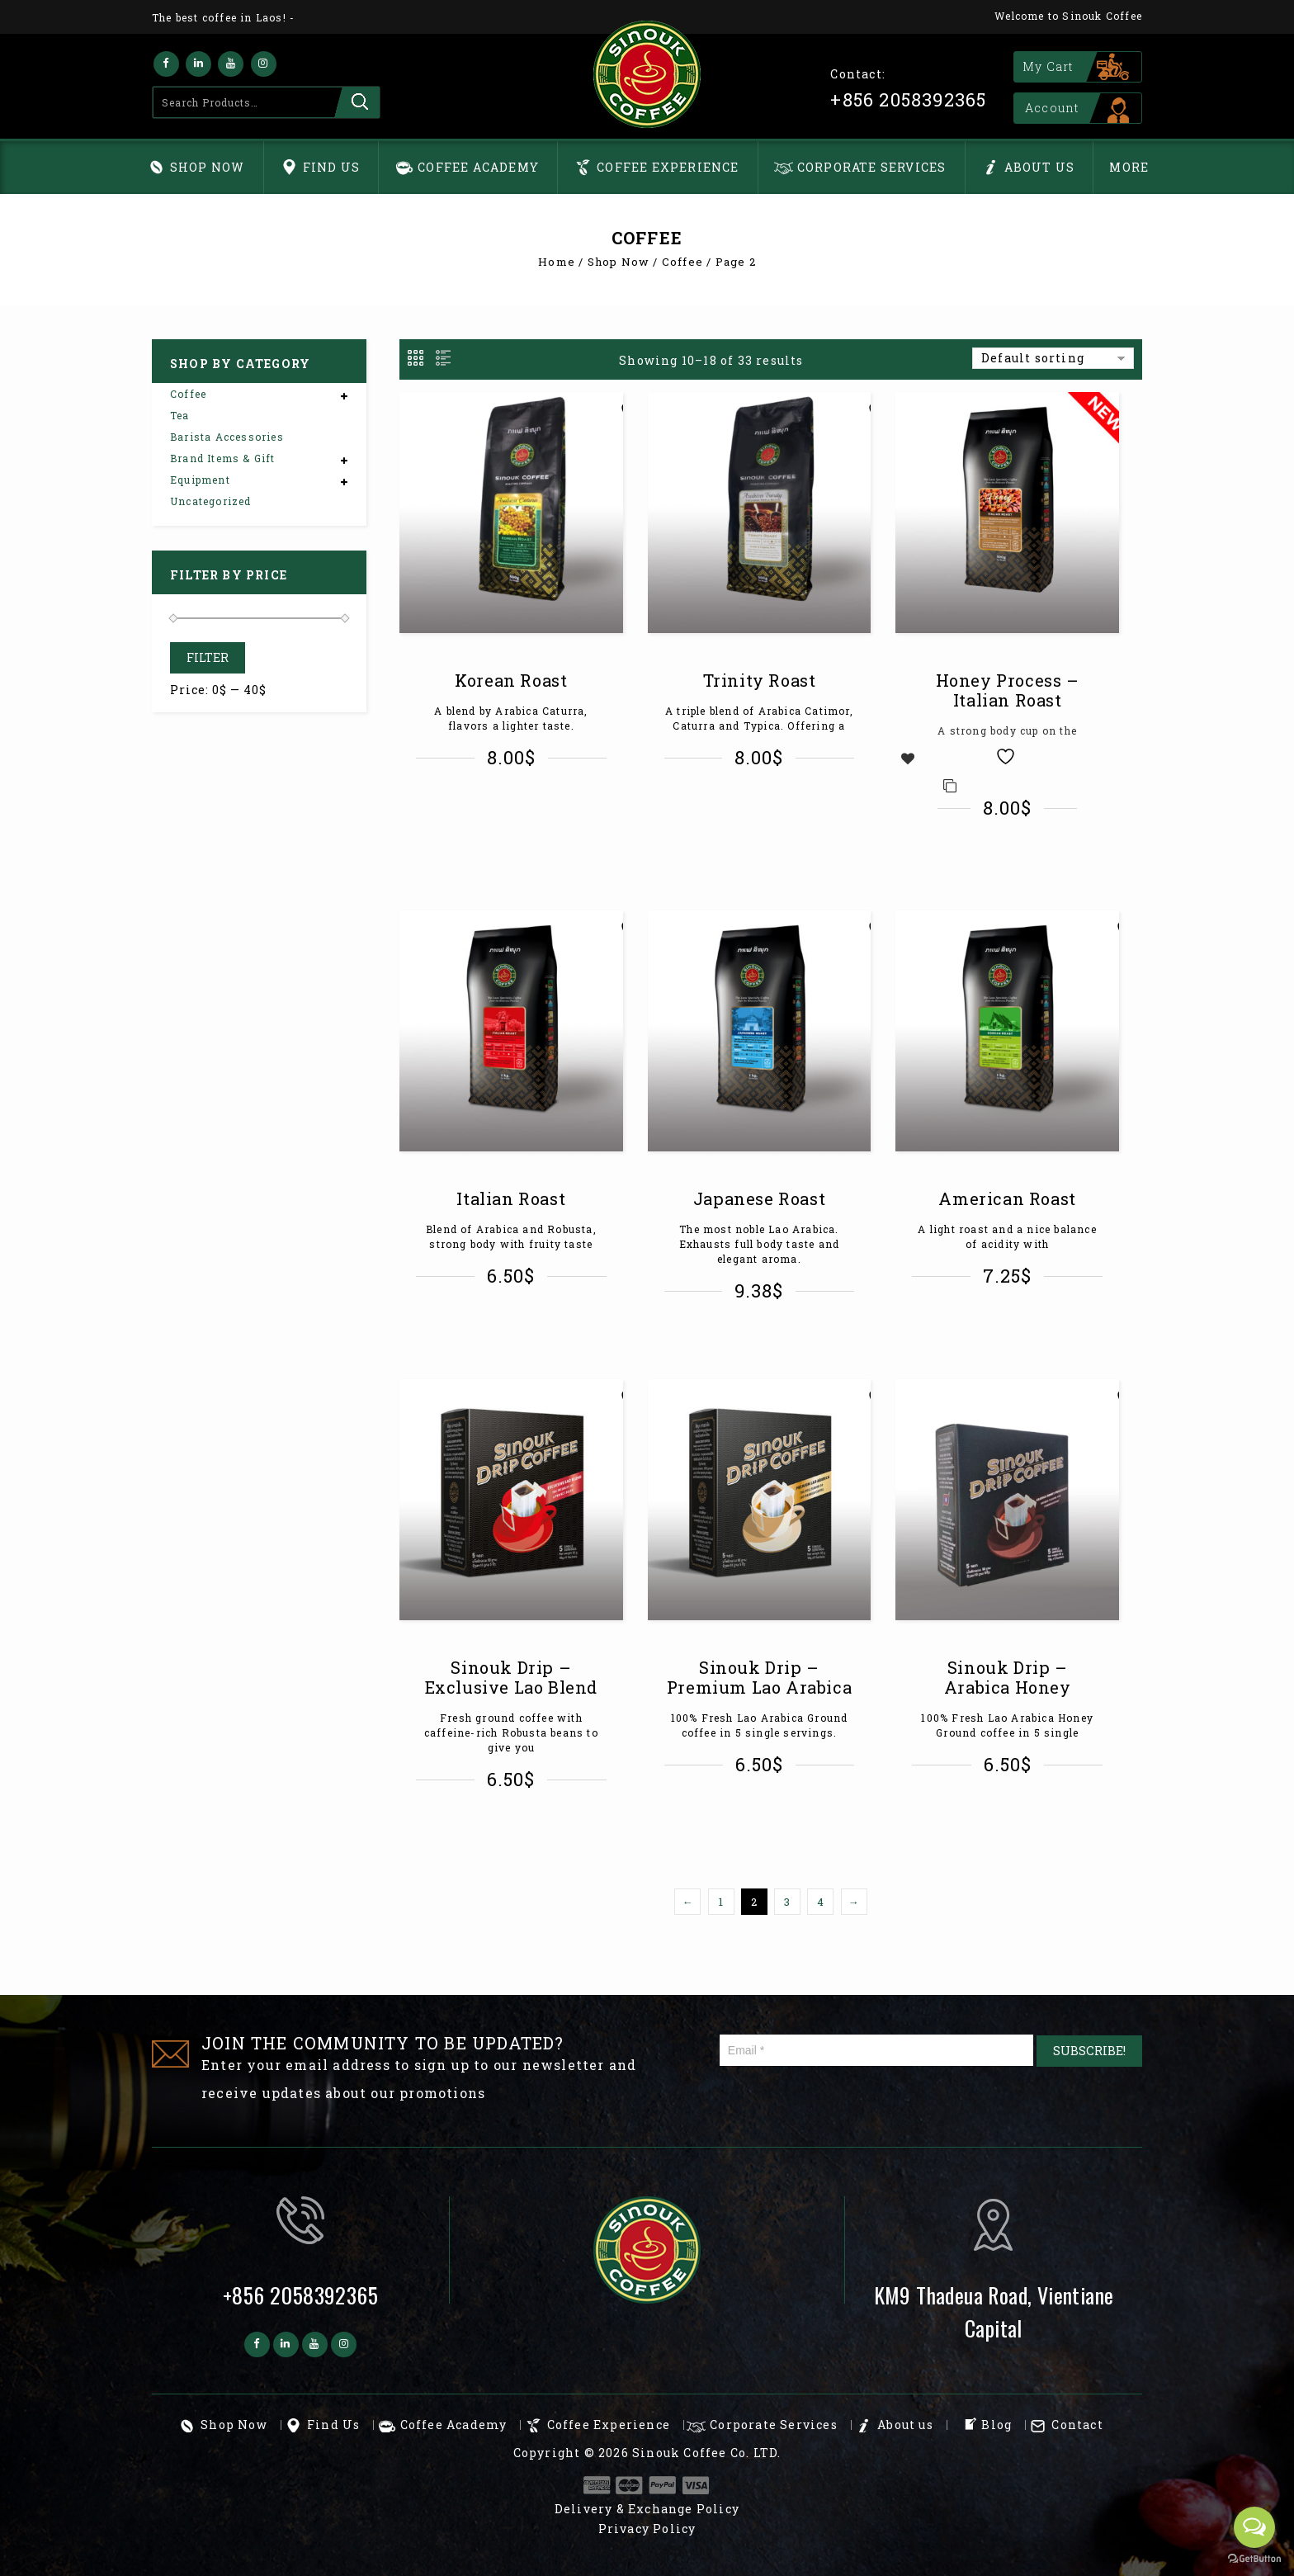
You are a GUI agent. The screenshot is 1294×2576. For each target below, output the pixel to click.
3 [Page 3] (787, 1901)
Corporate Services (872, 167)
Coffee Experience (668, 167)
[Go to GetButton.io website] (1254, 2559)
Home (556, 261)
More (1129, 167)
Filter (208, 657)
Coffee (682, 261)
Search (357, 102)
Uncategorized (211, 501)
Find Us (331, 167)
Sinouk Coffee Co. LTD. (706, 2452)
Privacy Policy (647, 2528)
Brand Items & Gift (223, 458)
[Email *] (877, 2050)
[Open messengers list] (1254, 2527)
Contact (1077, 2424)
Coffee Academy (478, 167)
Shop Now (207, 167)
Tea (180, 415)
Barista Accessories (227, 436)
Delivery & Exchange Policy (647, 2509)
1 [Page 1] (721, 1901)
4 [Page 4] (820, 1901)
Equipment (200, 479)
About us (1039, 167)
